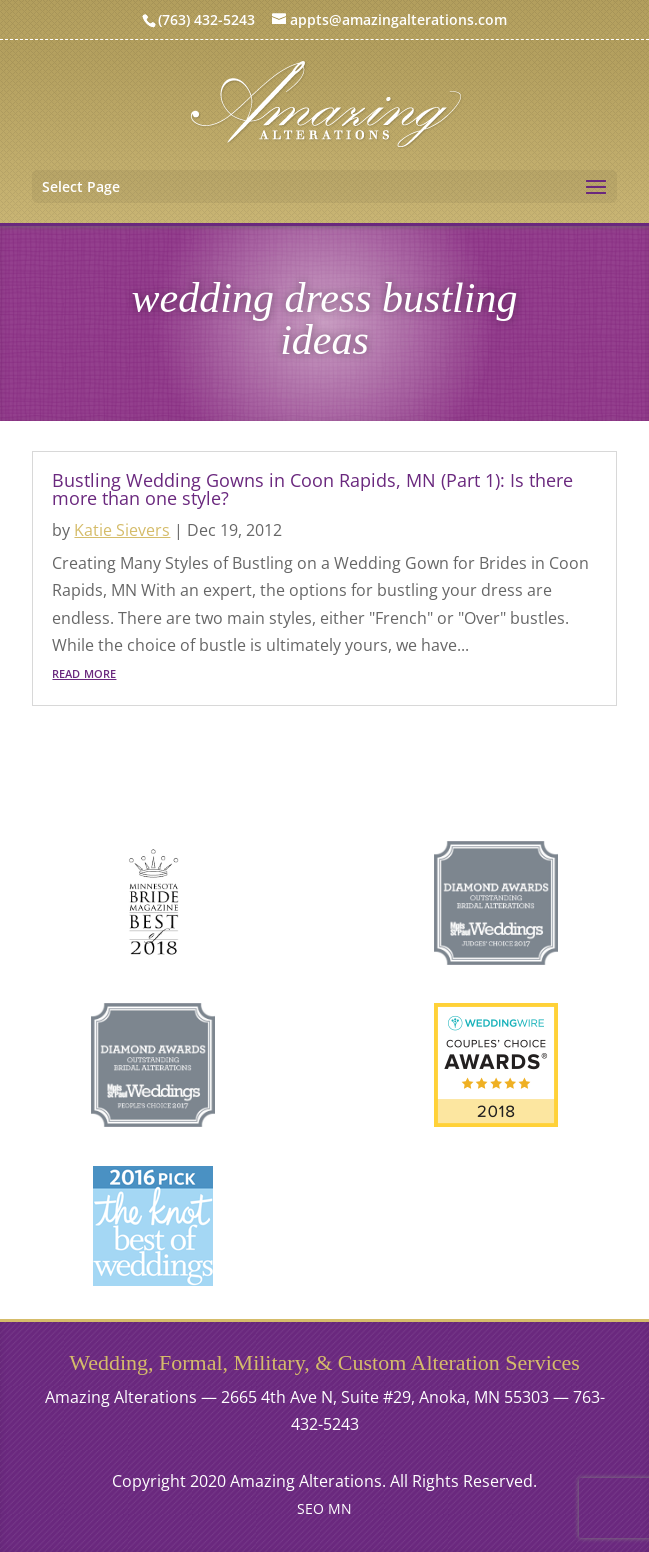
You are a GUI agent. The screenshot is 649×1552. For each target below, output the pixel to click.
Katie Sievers (122, 530)
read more (84, 672)
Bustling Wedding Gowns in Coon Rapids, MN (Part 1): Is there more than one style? (312, 489)
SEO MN (324, 1508)
